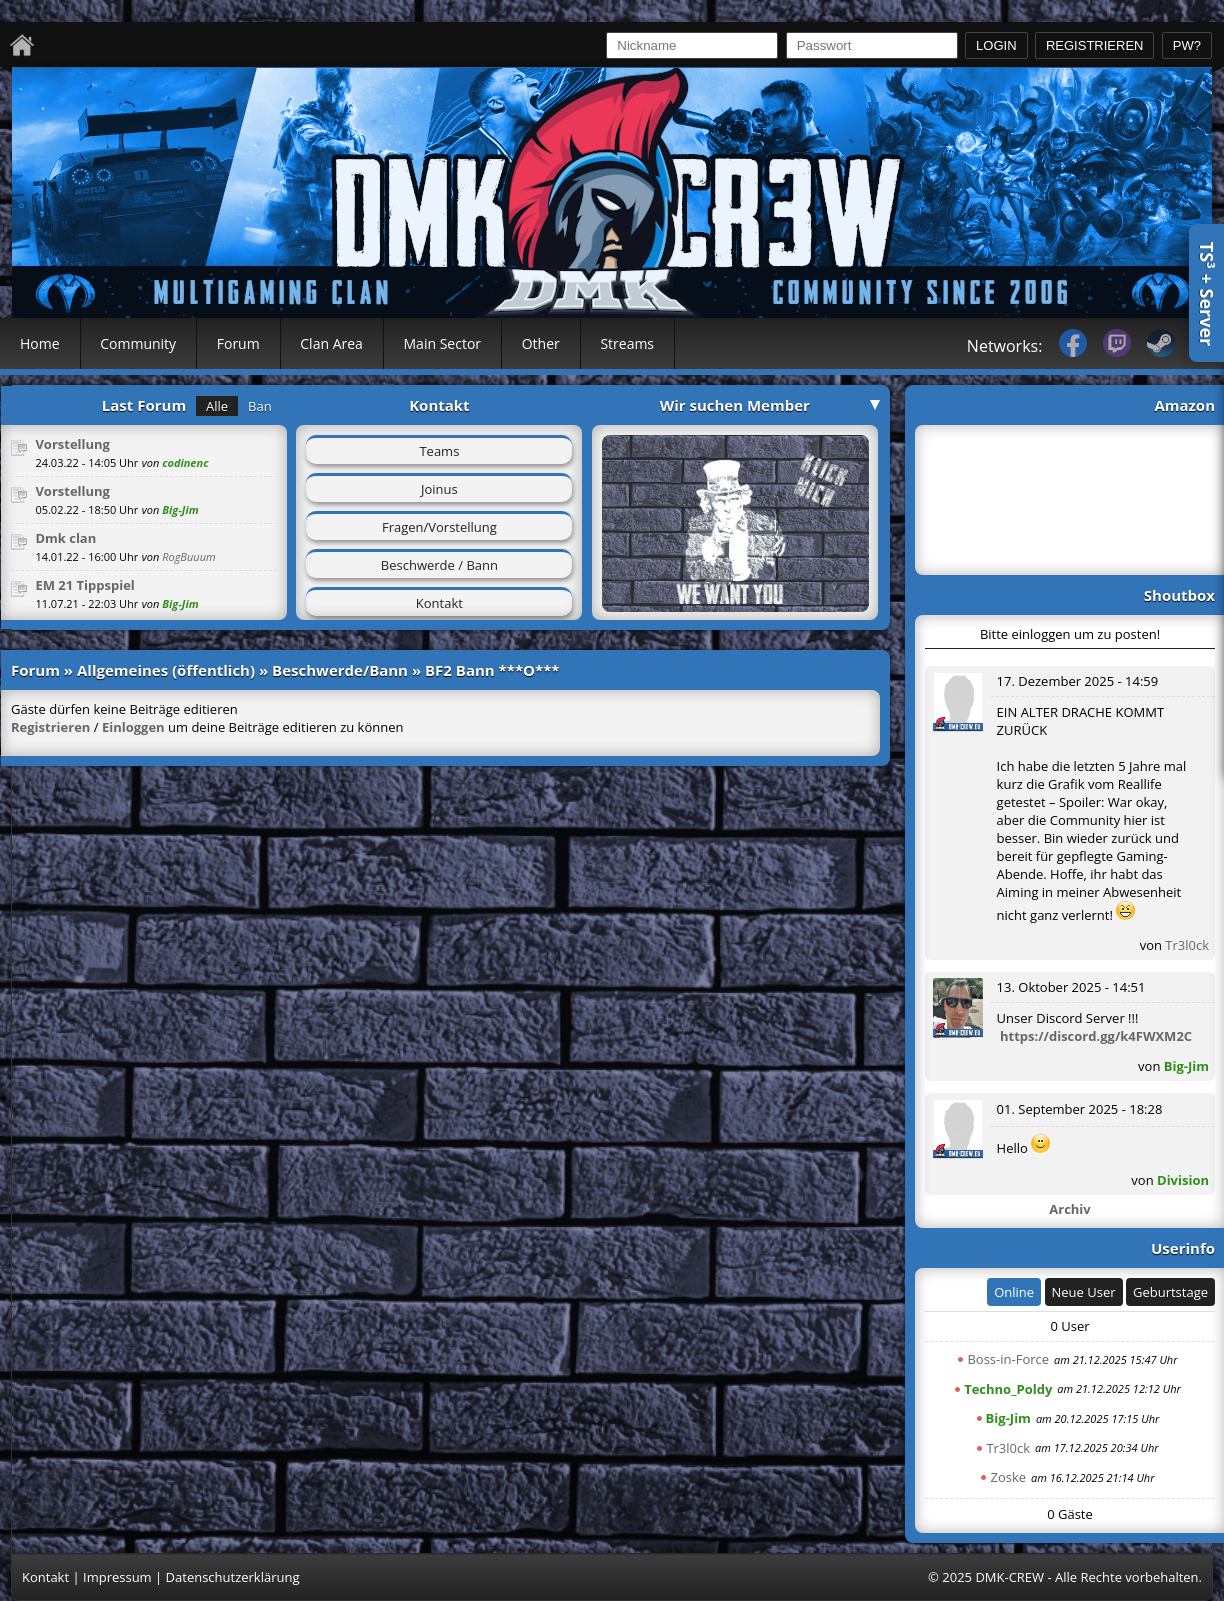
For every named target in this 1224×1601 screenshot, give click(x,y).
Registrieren (50, 727)
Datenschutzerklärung (233, 1577)
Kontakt (439, 603)
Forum (238, 343)
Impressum (117, 1577)
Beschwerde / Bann (439, 565)
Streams (627, 343)
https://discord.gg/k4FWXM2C (1096, 1036)
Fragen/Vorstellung (439, 527)
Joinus (439, 489)
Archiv (1069, 1209)
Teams (439, 451)
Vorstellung (72, 444)
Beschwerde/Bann (340, 670)
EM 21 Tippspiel (84, 585)
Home (40, 343)
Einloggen (133, 727)
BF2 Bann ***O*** (492, 670)
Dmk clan (65, 538)
